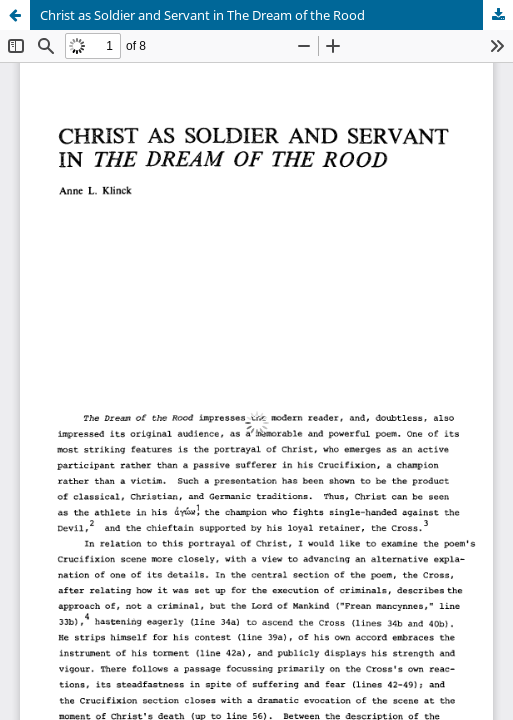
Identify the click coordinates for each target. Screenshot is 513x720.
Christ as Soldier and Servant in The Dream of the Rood (202, 15)
